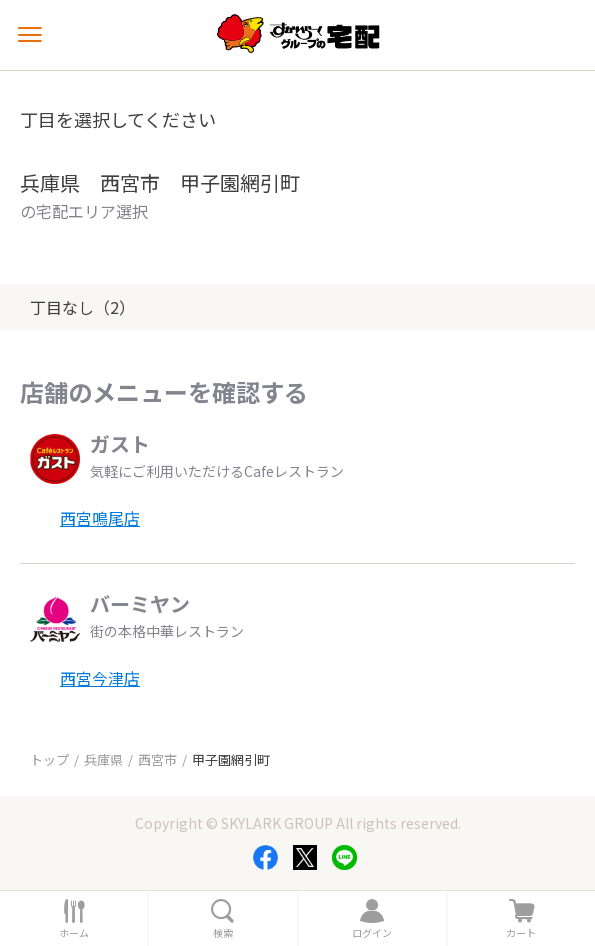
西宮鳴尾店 (100, 518)
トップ (49, 759)
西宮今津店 (100, 678)
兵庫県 (103, 759)
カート (521, 933)
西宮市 (157, 759)
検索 (223, 933)
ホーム (74, 933)
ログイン (372, 933)
